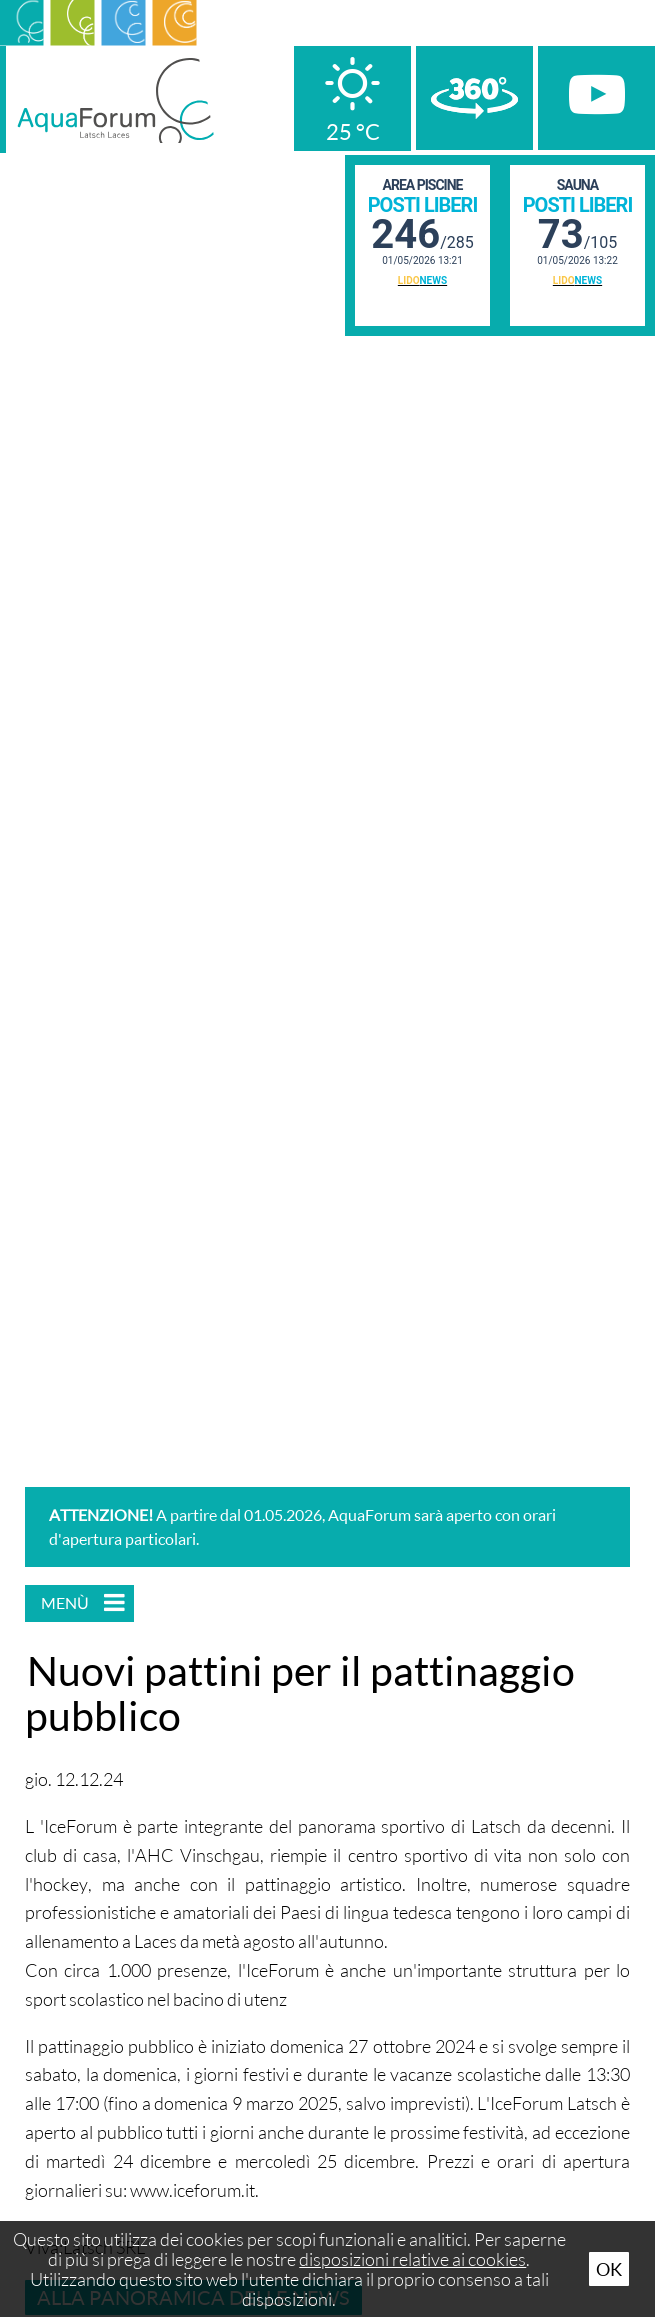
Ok (609, 2269)
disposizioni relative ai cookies (412, 2259)
